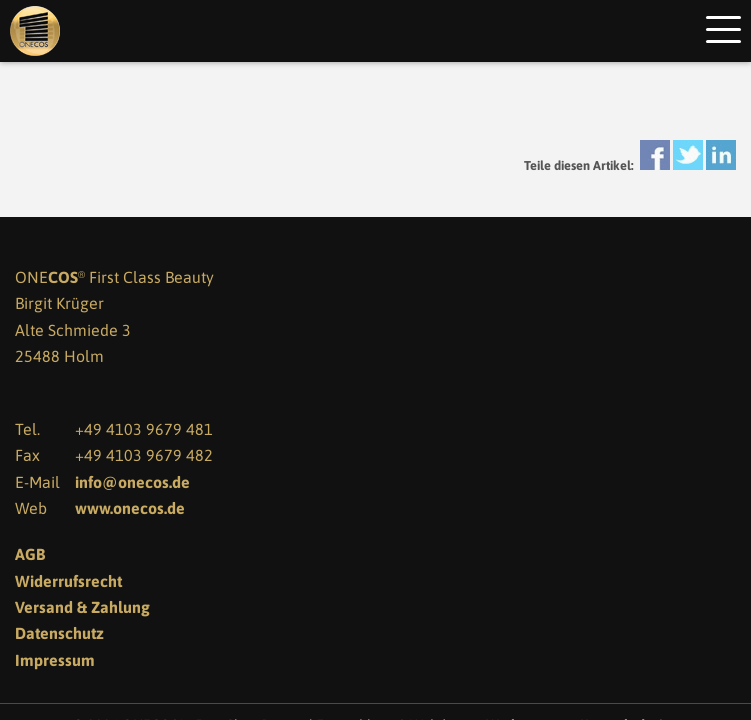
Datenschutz (59, 633)
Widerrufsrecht (68, 581)
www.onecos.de (130, 508)
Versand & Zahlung (82, 607)
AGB (30, 554)
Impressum (55, 660)
